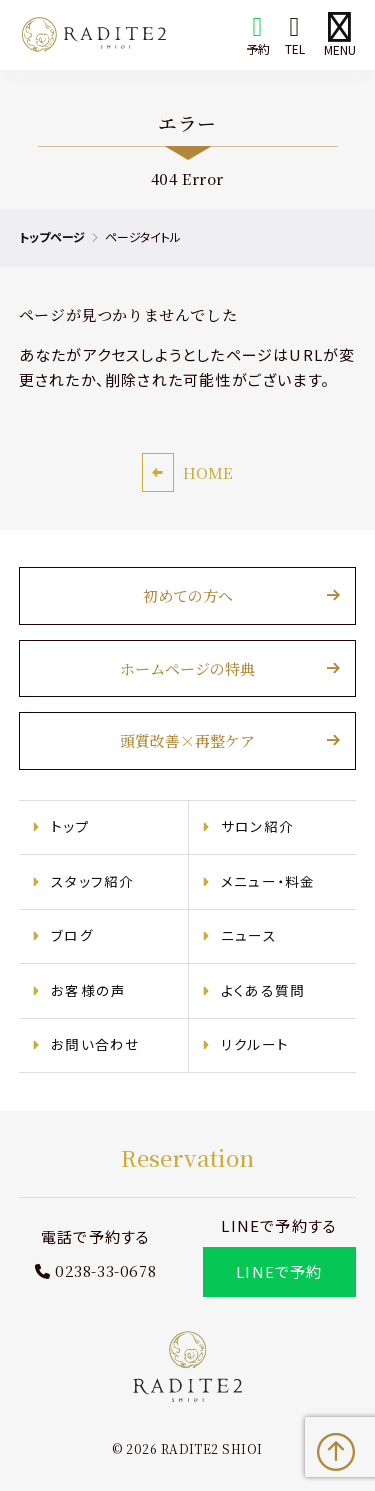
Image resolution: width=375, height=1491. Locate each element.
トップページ (52, 236)
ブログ (72, 935)
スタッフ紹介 (92, 881)
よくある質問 (263, 990)
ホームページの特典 (187, 668)
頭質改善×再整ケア (187, 740)
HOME (208, 472)
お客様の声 (88, 990)
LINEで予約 (279, 1271)
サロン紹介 (257, 826)
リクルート (255, 1044)
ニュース (249, 935)
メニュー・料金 (268, 881)
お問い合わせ (95, 1044)
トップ (70, 826)
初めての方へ (188, 595)
